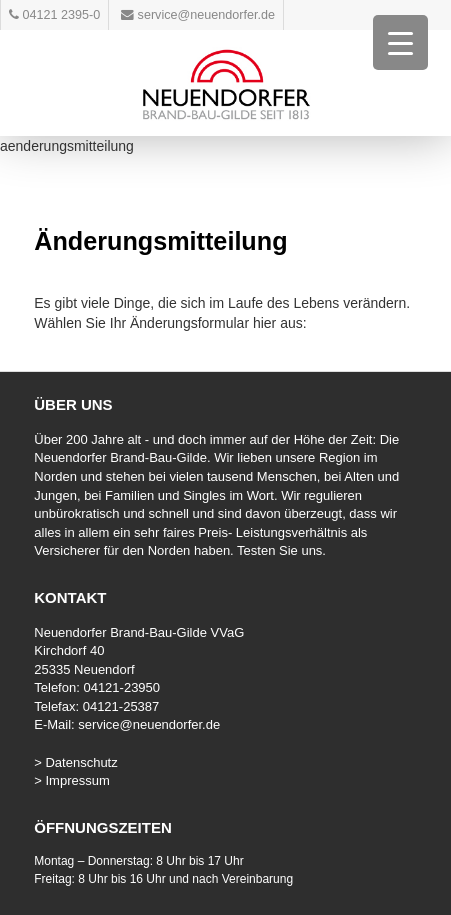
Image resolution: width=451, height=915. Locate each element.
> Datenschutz (75, 762)
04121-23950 (121, 687)
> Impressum (72, 780)
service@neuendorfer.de (149, 724)
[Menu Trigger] (400, 42)
